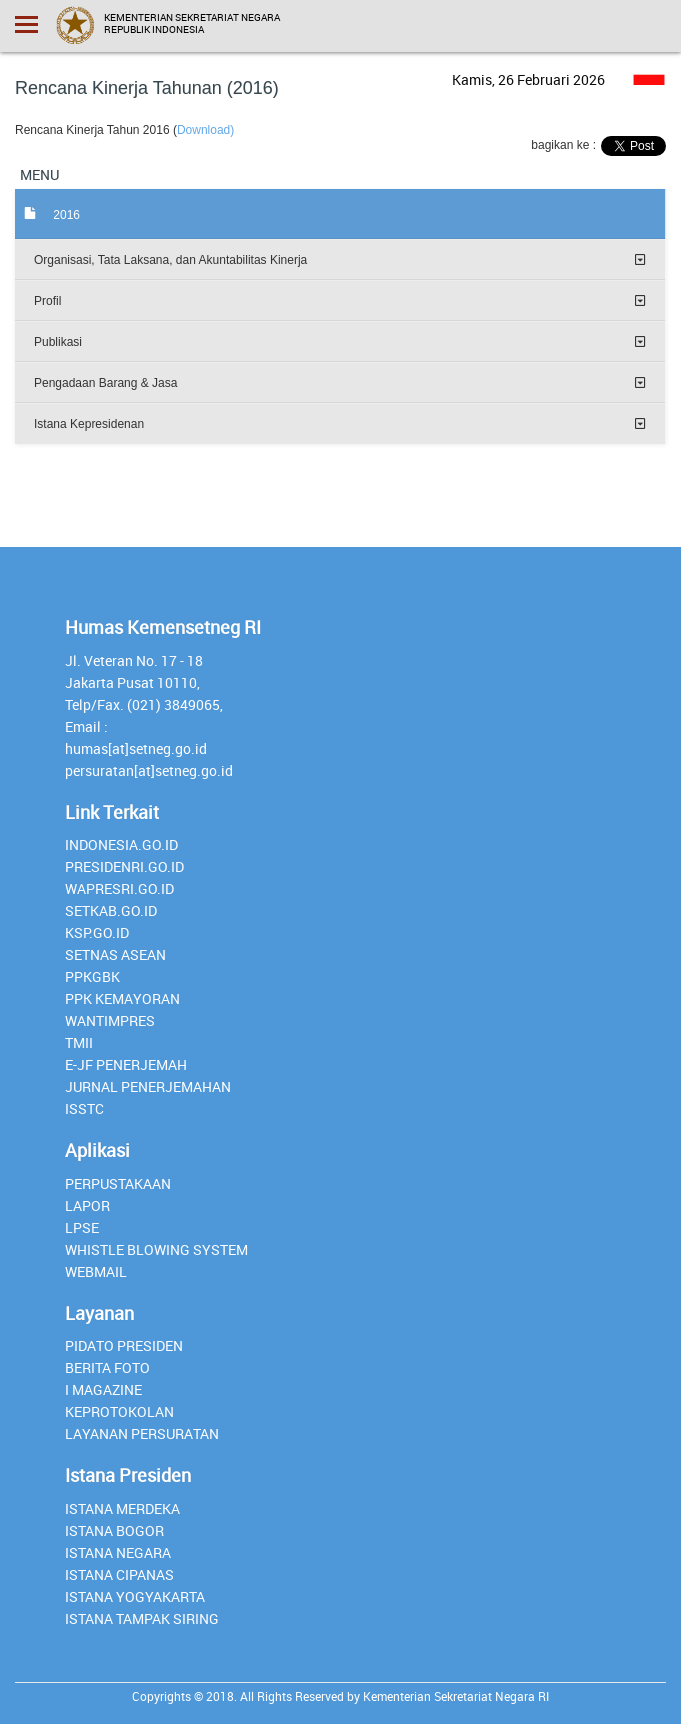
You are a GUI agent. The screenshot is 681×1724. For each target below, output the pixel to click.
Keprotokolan (119, 1411)
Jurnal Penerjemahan (148, 1086)
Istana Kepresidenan (89, 424)
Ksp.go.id (97, 932)
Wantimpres (110, 1020)
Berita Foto (107, 1367)
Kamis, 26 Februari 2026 (528, 79)
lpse (82, 1227)
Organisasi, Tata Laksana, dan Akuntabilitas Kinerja (170, 260)
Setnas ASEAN (115, 954)
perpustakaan (118, 1183)
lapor (87, 1205)
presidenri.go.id (124, 866)
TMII (79, 1042)
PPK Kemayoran (122, 998)
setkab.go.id (111, 910)
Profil (47, 301)
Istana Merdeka (122, 1508)
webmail (96, 1271)
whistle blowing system (156, 1249)
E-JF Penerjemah (126, 1064)
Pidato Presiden (124, 1345)
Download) (205, 130)
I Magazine (103, 1389)
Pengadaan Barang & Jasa (105, 383)
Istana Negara (118, 1552)
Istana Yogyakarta (135, 1596)
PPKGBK (92, 976)
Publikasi (58, 342)
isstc (84, 1108)
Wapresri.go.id (119, 888)
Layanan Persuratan (142, 1433)
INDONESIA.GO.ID (121, 844)
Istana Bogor (114, 1530)
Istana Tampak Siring (142, 1618)
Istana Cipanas (119, 1574)
